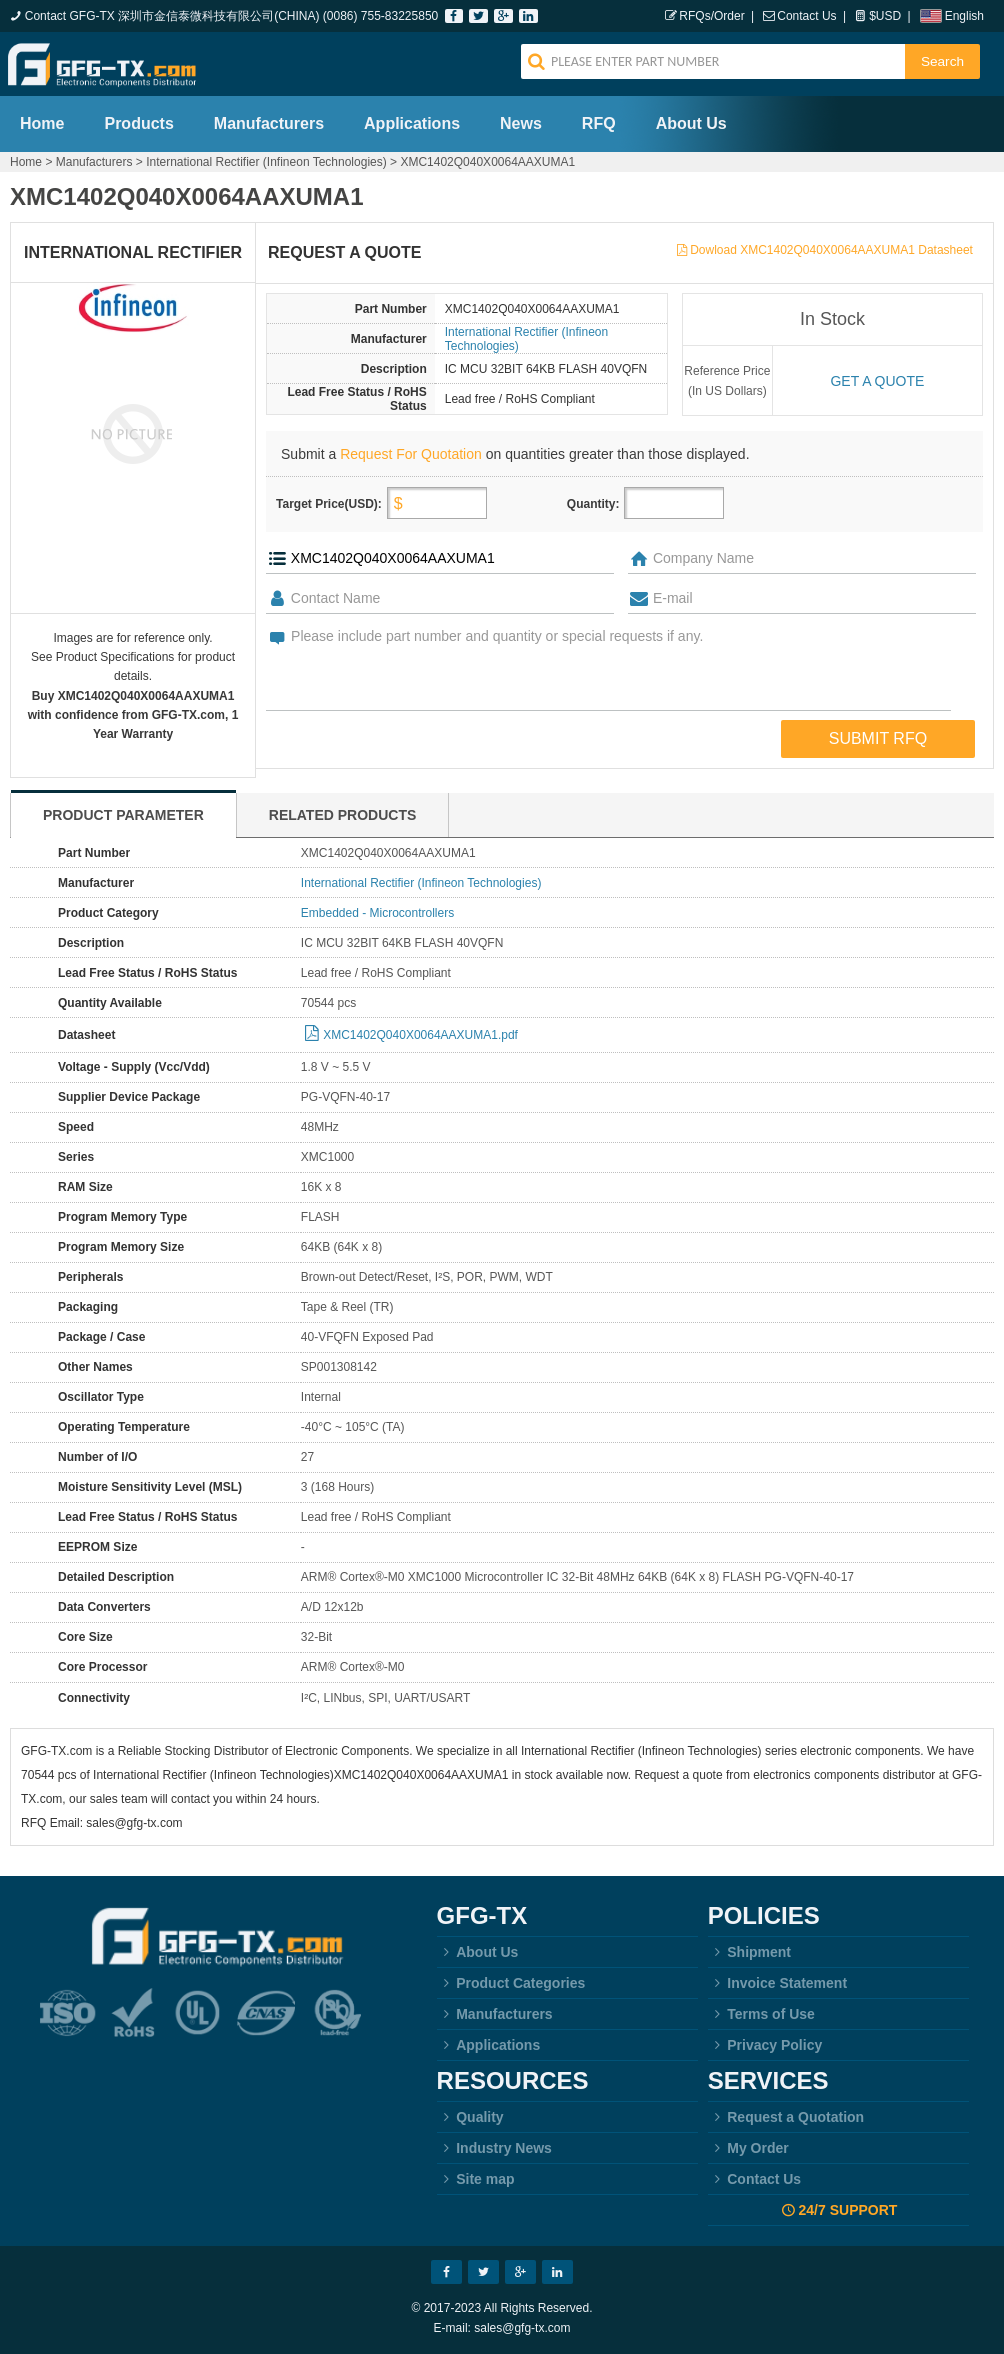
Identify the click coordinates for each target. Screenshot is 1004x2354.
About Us (691, 123)
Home (42, 123)
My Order (748, 2148)
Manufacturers (269, 123)
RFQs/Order (711, 16)
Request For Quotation (411, 454)
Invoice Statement (777, 1983)
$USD (885, 16)
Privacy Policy (765, 2045)
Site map (476, 2179)
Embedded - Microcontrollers (377, 913)
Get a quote (877, 381)
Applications (412, 123)
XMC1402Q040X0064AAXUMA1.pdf (420, 1035)
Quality (470, 2117)
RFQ (599, 123)
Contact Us (806, 16)
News (521, 123)
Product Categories (511, 1983)
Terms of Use (761, 2014)
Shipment (749, 1952)
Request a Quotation (786, 2117)
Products (138, 123)
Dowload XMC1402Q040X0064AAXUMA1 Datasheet (831, 250)
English (964, 16)
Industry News (494, 2148)
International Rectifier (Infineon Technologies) (266, 162)
